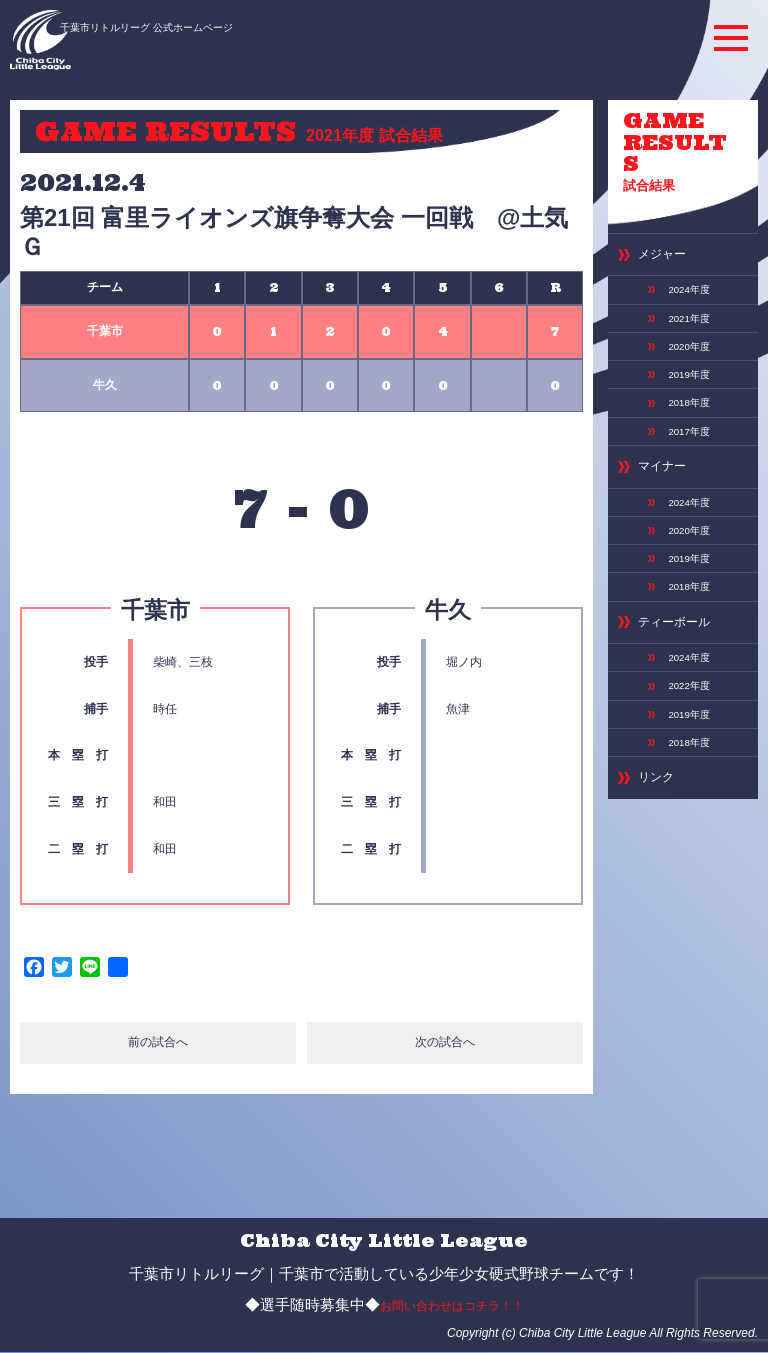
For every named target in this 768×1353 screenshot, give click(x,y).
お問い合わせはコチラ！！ (452, 1305)
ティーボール (668, 553)
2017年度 (685, 380)
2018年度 (685, 354)
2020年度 (685, 304)
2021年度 (685, 278)
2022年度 (685, 610)
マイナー (658, 412)
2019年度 (685, 329)
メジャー (658, 221)
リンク (653, 693)
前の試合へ (158, 1045)
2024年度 (685, 253)
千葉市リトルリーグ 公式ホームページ (193, 27)
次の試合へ (445, 1045)
